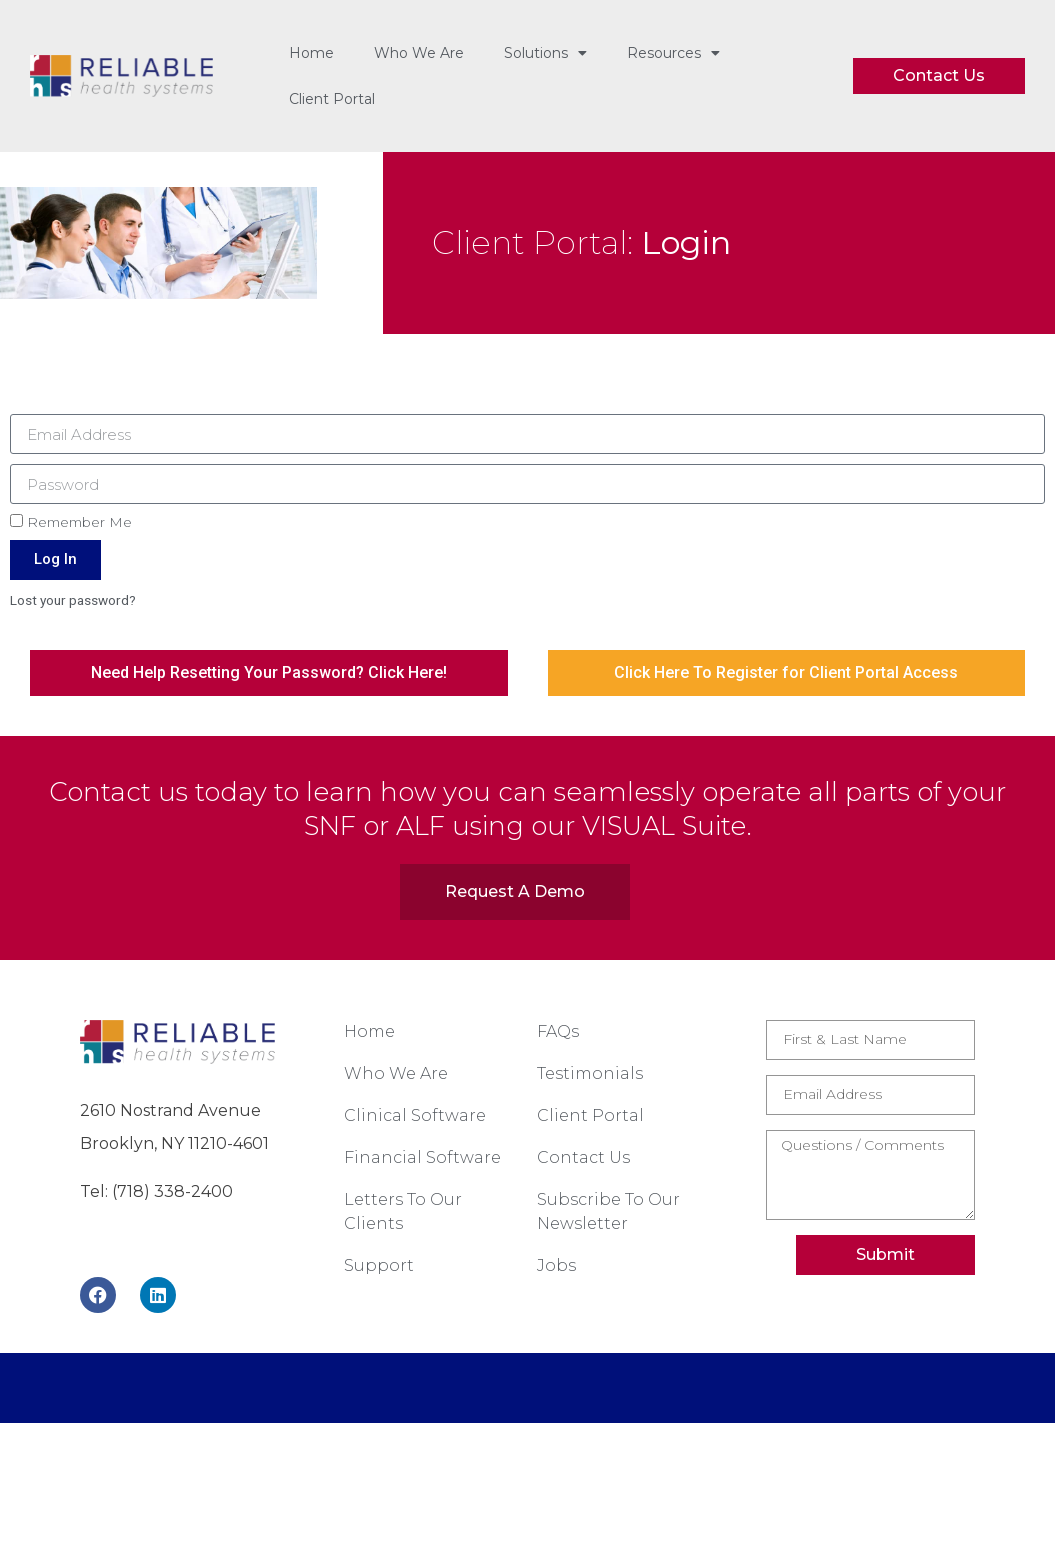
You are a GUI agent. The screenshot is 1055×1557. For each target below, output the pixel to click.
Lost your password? (73, 600)
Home (311, 53)
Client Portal (332, 99)
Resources (673, 53)
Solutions (545, 53)
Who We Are (419, 53)
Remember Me (71, 522)
